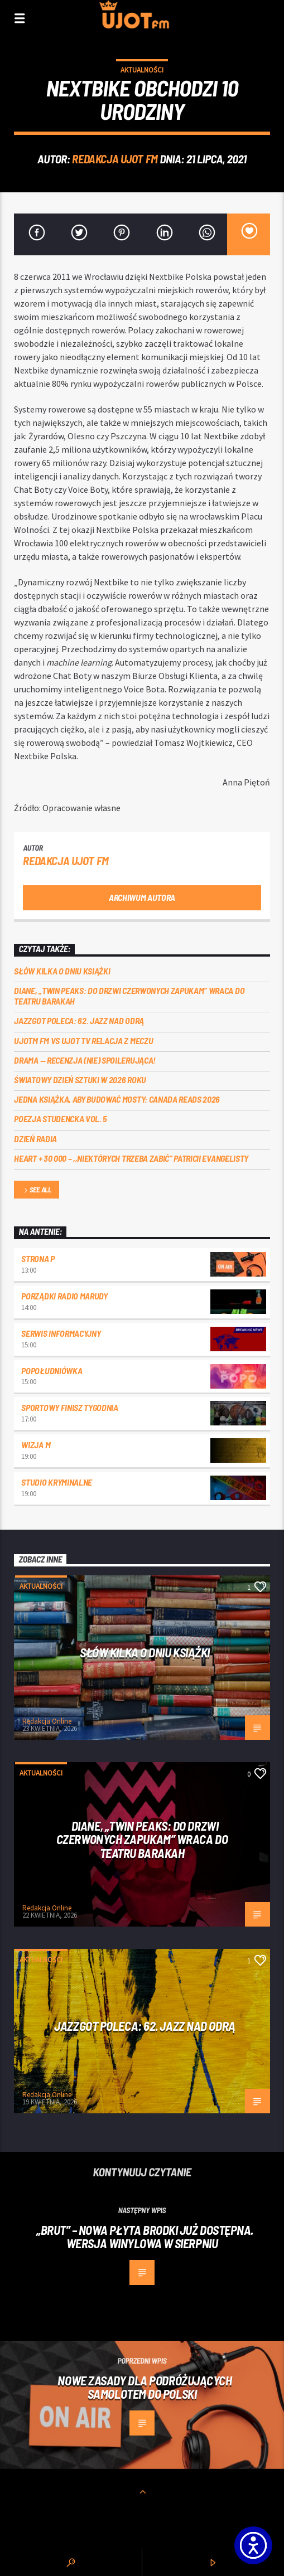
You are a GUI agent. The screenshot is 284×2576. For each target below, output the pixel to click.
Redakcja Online (46, 1721)
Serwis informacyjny (60, 1333)
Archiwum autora (142, 897)
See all (36, 1190)
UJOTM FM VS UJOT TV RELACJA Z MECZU (83, 1040)
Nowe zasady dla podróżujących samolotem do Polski (144, 2387)
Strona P (37, 1258)
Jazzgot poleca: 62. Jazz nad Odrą (78, 1020)
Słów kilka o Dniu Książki (62, 971)
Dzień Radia (35, 1138)
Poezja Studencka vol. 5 (60, 1118)
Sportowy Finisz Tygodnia (69, 1407)
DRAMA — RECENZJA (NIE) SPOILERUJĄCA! (84, 1060)
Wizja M (35, 1444)
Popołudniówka (51, 1370)
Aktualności (142, 70)
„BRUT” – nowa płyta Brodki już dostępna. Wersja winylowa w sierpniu (144, 2237)
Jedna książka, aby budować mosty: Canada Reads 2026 (117, 1099)
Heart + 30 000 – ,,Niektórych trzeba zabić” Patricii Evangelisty (131, 1158)
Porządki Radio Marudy (64, 1296)
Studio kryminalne (56, 1482)
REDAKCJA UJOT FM (114, 159)
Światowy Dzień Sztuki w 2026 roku (80, 1079)
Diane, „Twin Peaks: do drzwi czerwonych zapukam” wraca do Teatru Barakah (129, 995)
